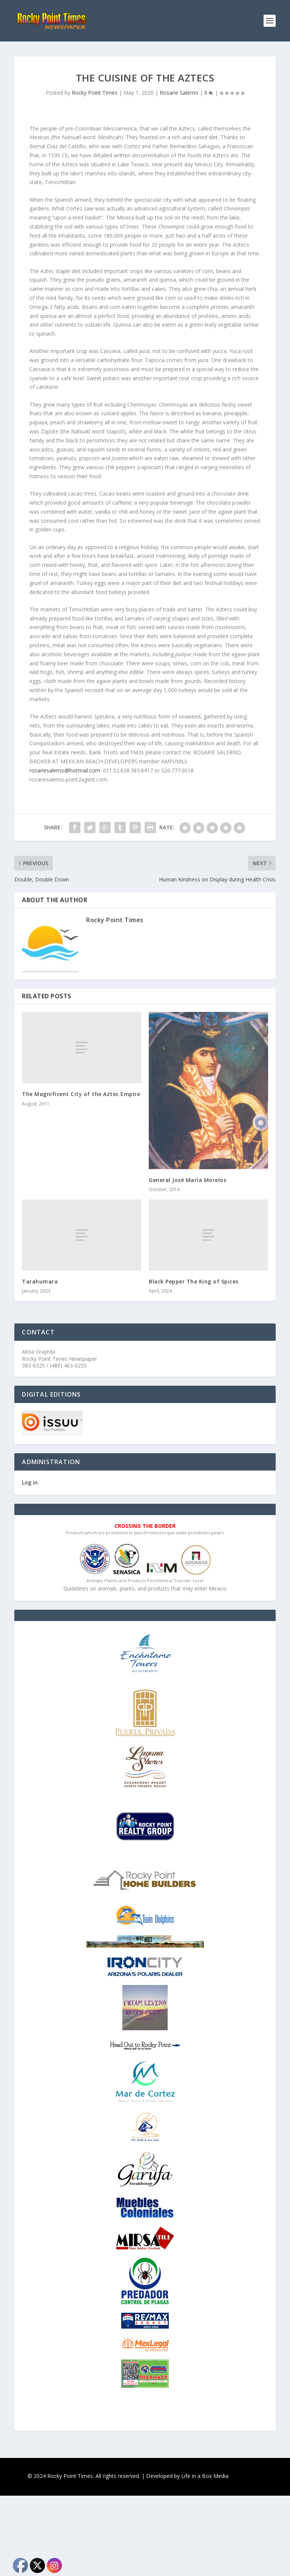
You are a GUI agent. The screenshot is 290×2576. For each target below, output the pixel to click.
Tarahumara (40, 1281)
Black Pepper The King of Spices (194, 1281)
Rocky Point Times (94, 92)
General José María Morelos (187, 1180)
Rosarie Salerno (179, 92)
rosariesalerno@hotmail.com (64, 770)
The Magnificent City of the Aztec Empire (81, 1094)
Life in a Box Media (204, 2475)
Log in (30, 1482)
